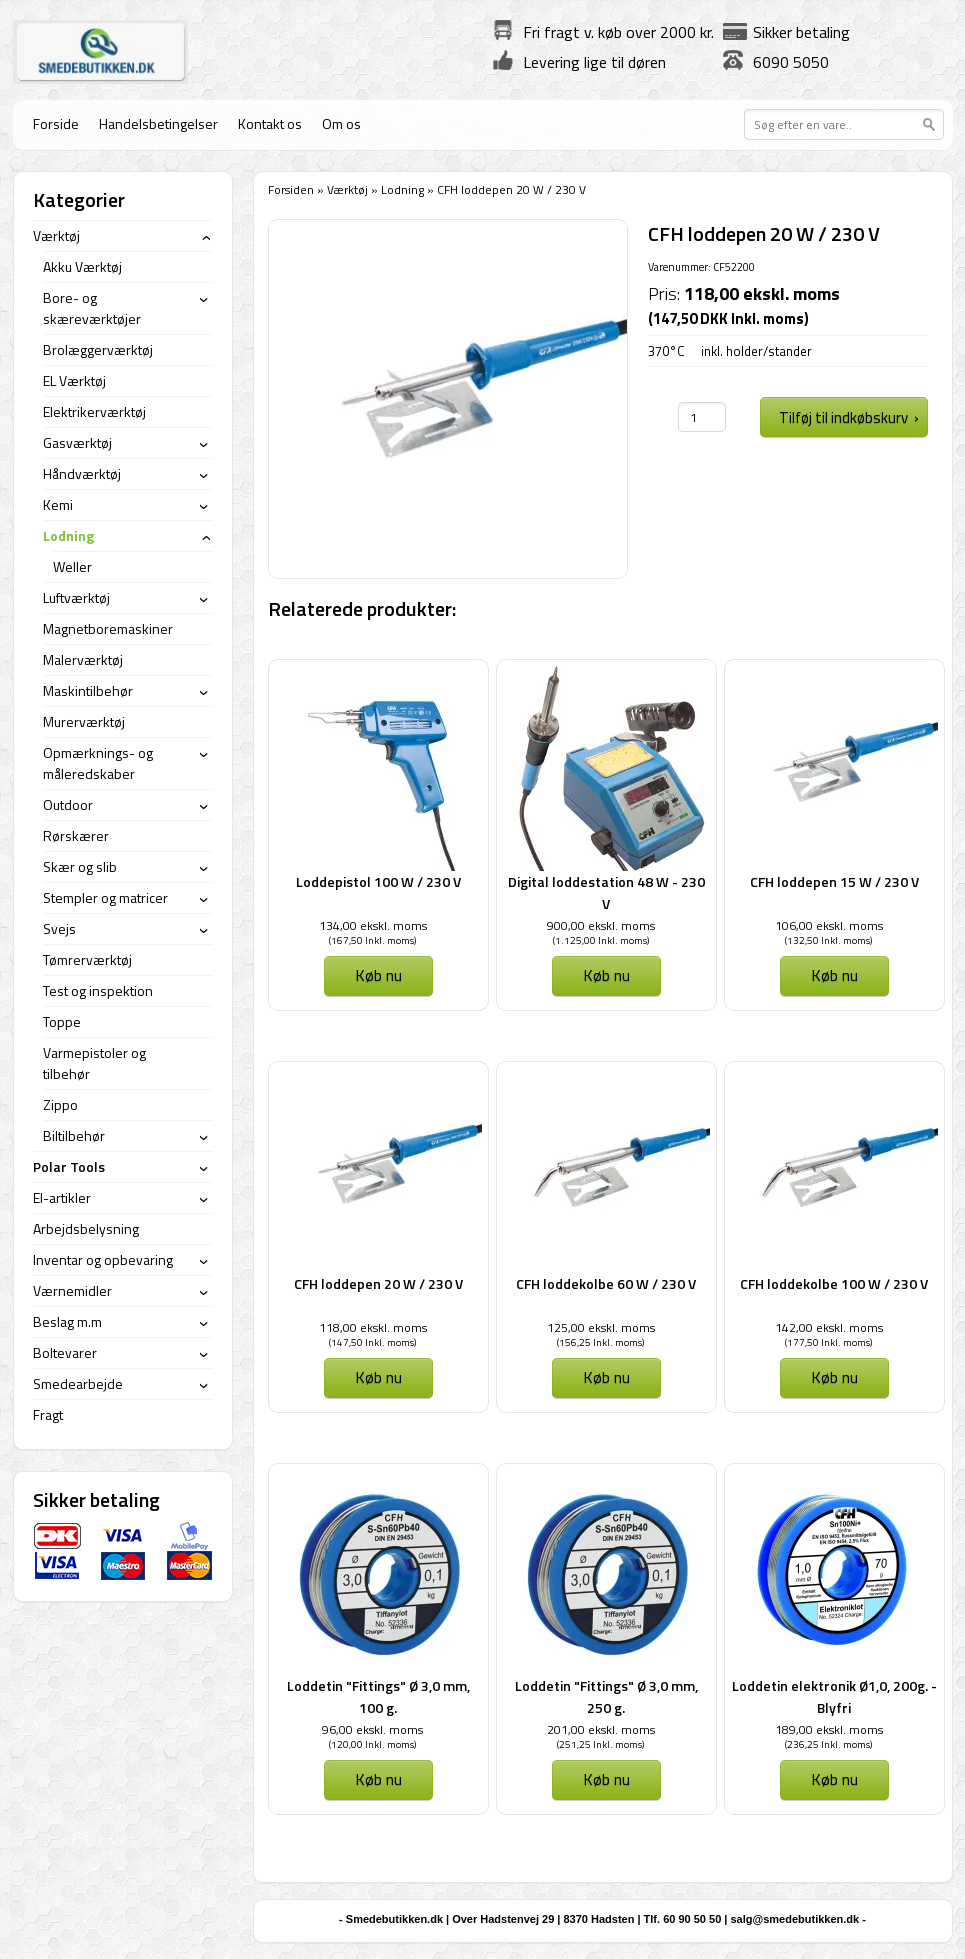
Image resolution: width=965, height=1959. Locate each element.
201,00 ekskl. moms (601, 1729)
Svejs (59, 928)
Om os (341, 123)
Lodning (402, 189)
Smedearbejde (78, 1383)
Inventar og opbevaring (103, 1259)
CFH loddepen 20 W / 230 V (378, 1283)
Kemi (58, 504)
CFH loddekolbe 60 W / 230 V (606, 1283)
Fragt (48, 1414)
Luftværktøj (76, 597)
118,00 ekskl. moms (373, 1327)
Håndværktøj (82, 473)
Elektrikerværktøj (94, 411)
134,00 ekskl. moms (373, 925)
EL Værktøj (74, 380)
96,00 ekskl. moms (372, 1729)
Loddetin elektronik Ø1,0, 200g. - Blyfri (834, 1696)
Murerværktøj (84, 721)
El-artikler (62, 1197)
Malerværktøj (83, 659)
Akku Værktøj (82, 266)
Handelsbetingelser (158, 123)
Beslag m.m (67, 1321)
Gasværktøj (77, 442)
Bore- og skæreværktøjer (92, 308)
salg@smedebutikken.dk (794, 1919)
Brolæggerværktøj (98, 349)
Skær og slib (80, 866)
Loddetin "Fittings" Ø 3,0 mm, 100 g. (378, 1696)
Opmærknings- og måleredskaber (98, 763)
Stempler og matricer (105, 897)
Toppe (62, 1021)
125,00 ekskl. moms (601, 1327)
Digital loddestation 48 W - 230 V (606, 892)
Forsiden (291, 189)
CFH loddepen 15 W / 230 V (834, 881)
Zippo (60, 1104)
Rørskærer (76, 835)
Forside (56, 123)
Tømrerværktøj (87, 959)
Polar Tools (69, 1166)
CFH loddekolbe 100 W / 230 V (834, 1283)
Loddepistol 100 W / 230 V (378, 881)
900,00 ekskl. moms (601, 925)
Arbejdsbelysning (86, 1228)
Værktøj (347, 189)
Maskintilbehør (88, 690)
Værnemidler (72, 1290)
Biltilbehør (74, 1135)
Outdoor (68, 804)
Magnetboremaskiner (108, 628)
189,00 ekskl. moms (829, 1729)
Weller (72, 566)
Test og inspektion (98, 990)
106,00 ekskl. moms (829, 925)
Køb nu (378, 975)
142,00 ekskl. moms (829, 1327)
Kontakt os (270, 123)
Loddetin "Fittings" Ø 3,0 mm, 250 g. (606, 1696)
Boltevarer (65, 1352)
